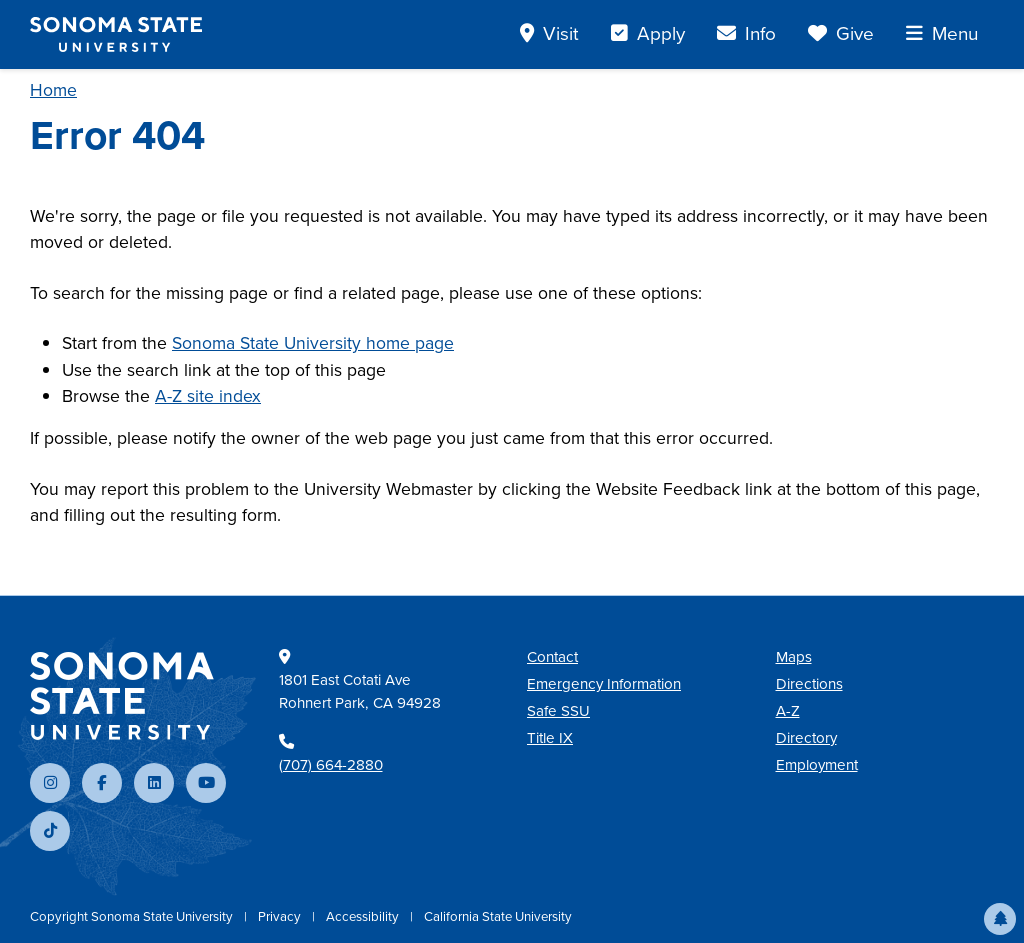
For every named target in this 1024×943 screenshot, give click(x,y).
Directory (806, 738)
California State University (498, 916)
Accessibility (364, 916)
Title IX (550, 738)
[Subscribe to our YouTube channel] (206, 783)
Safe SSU (558, 711)
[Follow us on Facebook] (102, 783)
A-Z (788, 711)
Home (53, 90)
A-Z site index (208, 396)
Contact (552, 657)
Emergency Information (604, 684)
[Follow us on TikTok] (50, 831)
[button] (1000, 919)
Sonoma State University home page (313, 343)
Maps (794, 657)
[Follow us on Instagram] (50, 783)
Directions (809, 684)
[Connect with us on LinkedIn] (154, 783)
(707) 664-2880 (331, 765)
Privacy (281, 916)
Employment (817, 765)
